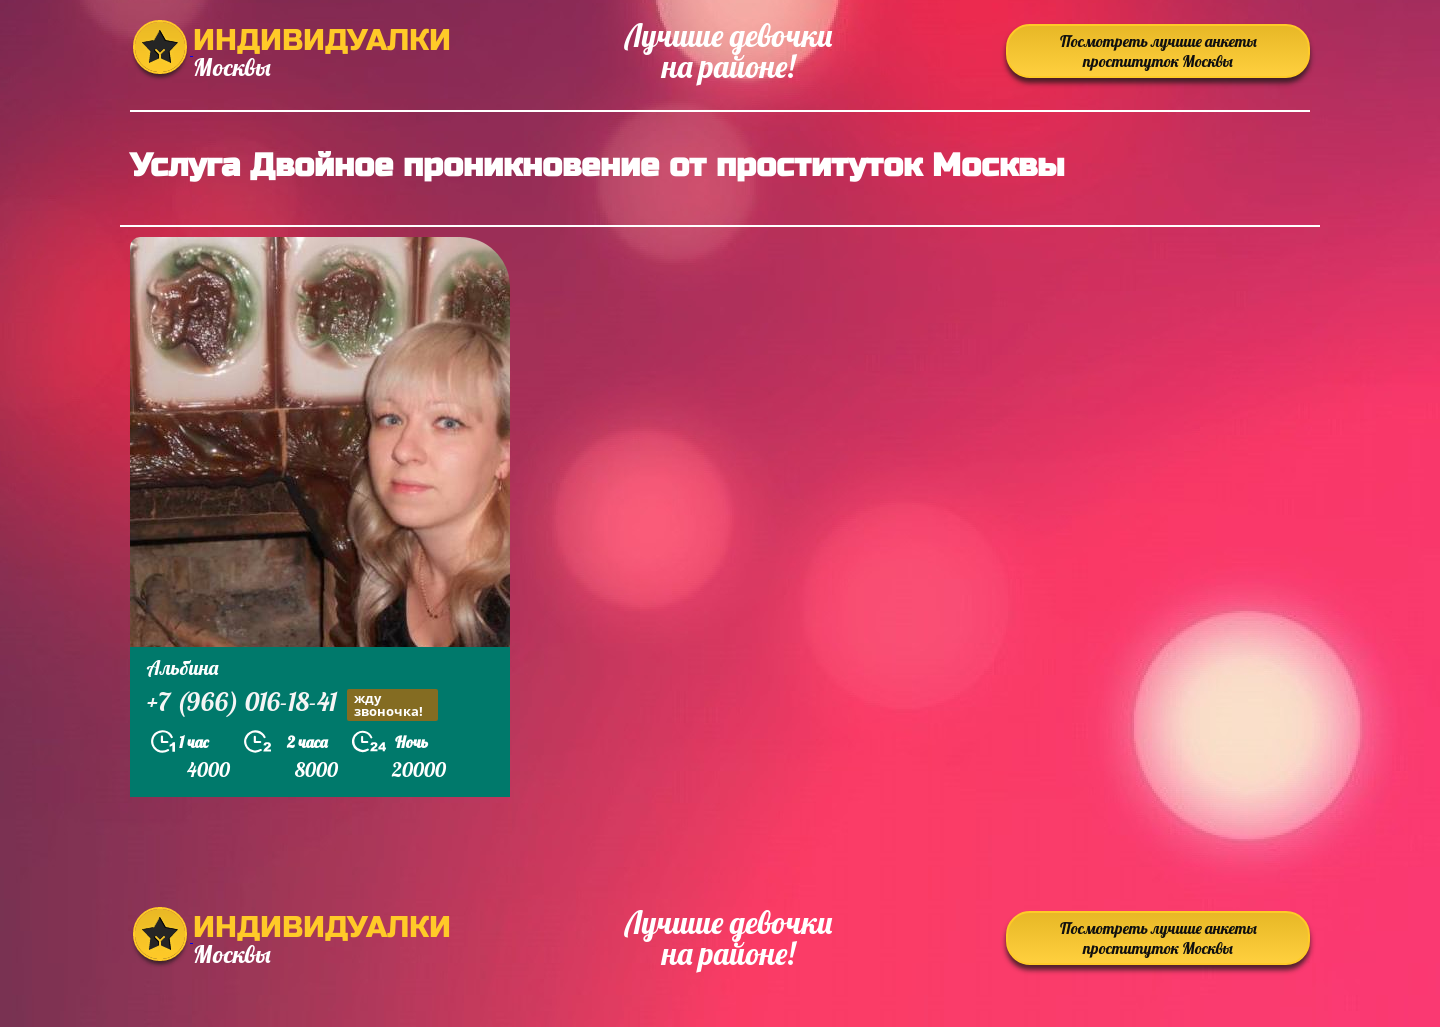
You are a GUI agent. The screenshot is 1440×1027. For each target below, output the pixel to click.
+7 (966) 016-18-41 (292, 704)
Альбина (182, 667)
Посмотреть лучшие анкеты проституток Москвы (1158, 51)
